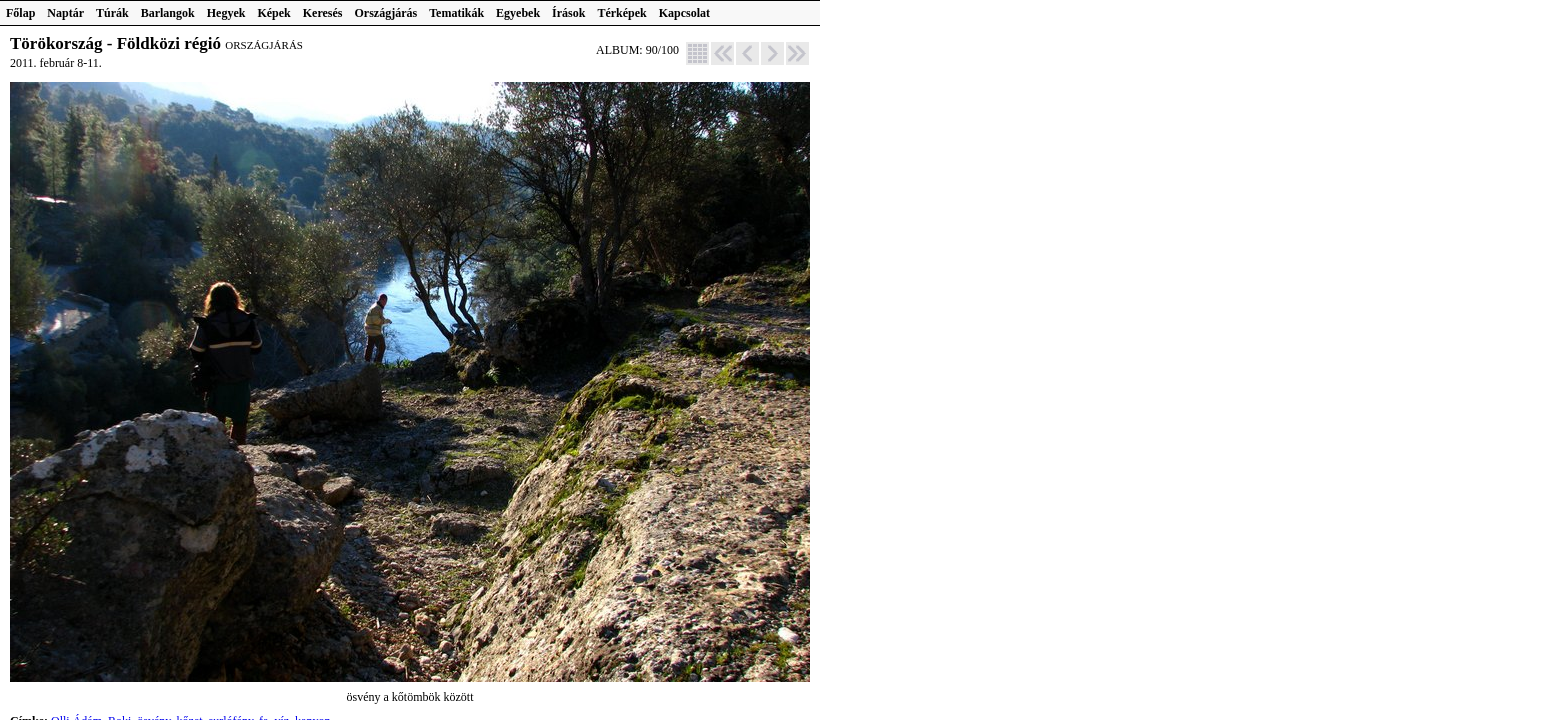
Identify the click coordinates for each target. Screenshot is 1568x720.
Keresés (323, 13)
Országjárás (386, 13)
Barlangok (168, 13)
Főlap (20, 13)
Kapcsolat (684, 13)
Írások (568, 13)
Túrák (112, 13)
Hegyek (226, 13)
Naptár (65, 13)
